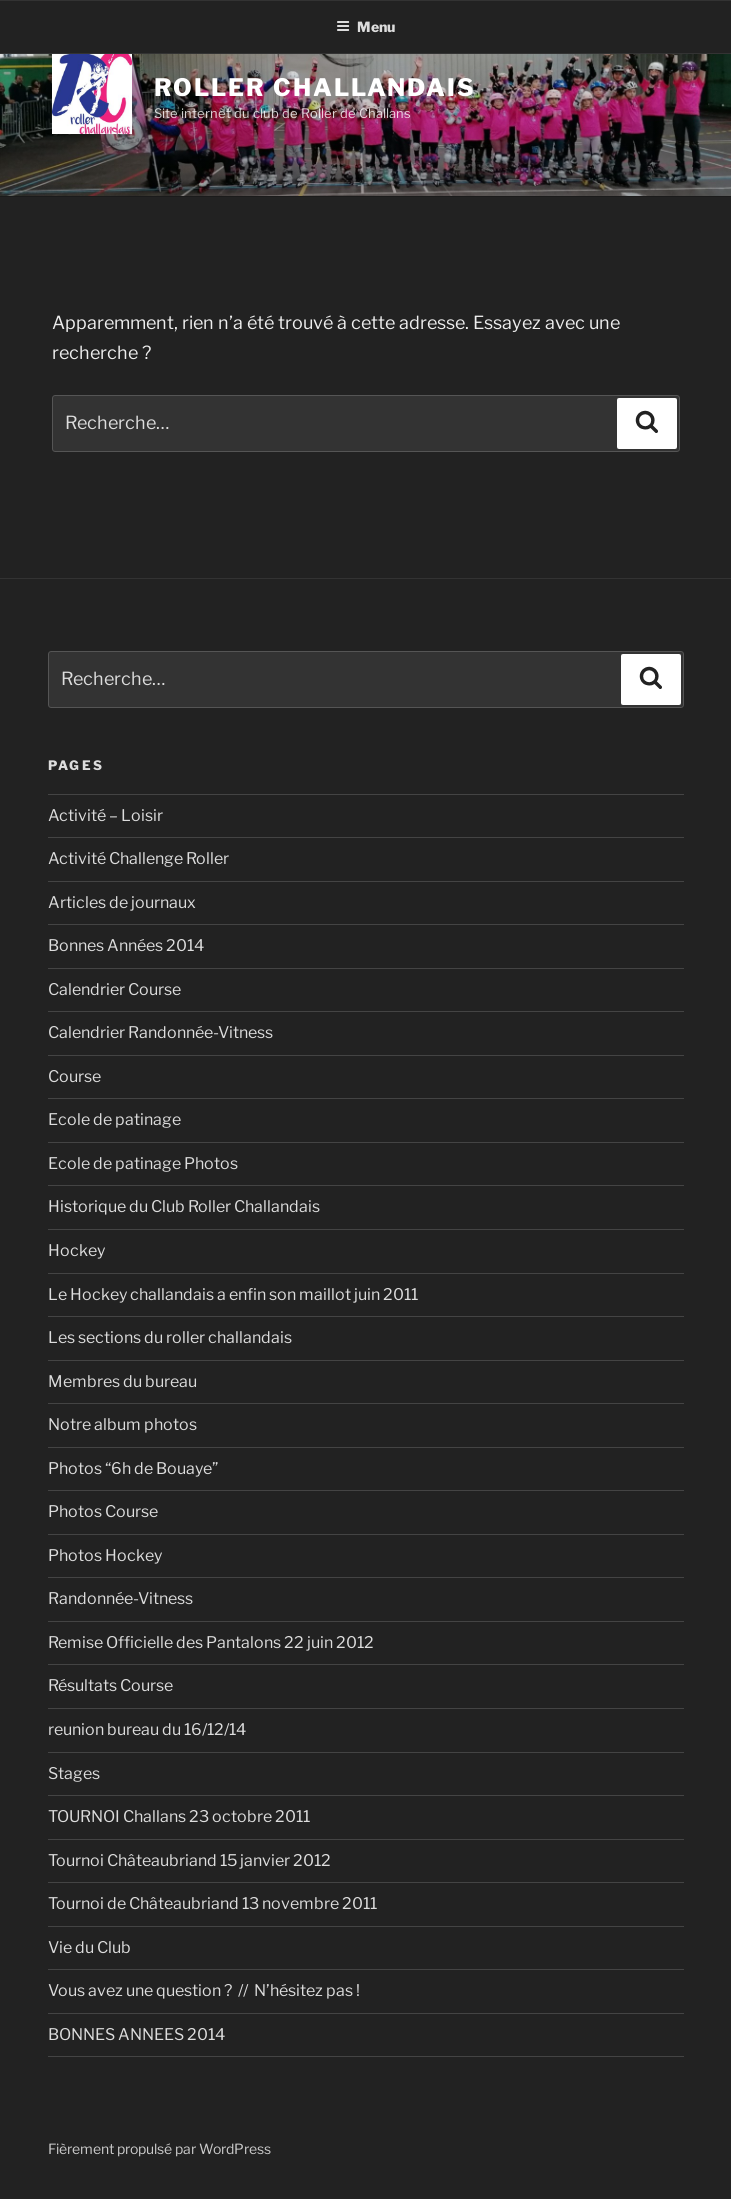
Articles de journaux (122, 902)
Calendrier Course (114, 989)
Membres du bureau (122, 1381)
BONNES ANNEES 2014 (136, 2034)
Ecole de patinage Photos (143, 1163)
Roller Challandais (315, 87)
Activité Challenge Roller (138, 858)
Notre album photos (122, 1424)
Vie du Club (89, 1947)
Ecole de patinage (114, 1119)
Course (74, 1076)
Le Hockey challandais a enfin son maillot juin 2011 (233, 1294)
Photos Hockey (105, 1555)
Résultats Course (110, 1685)
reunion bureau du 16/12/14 (147, 1729)
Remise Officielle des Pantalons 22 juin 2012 (211, 1642)
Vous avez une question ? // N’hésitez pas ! (204, 1990)
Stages (74, 1773)
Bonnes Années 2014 (126, 945)
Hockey (76, 1250)
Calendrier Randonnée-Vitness (160, 1032)
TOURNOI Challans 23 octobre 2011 (179, 1816)
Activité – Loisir (105, 815)
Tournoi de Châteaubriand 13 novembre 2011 (212, 1903)
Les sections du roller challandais (170, 1337)
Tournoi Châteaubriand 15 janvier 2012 (189, 1860)
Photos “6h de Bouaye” (133, 1468)
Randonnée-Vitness (120, 1598)
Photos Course (103, 1511)
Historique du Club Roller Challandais (184, 1206)
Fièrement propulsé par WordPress (159, 2148)
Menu (365, 26)
